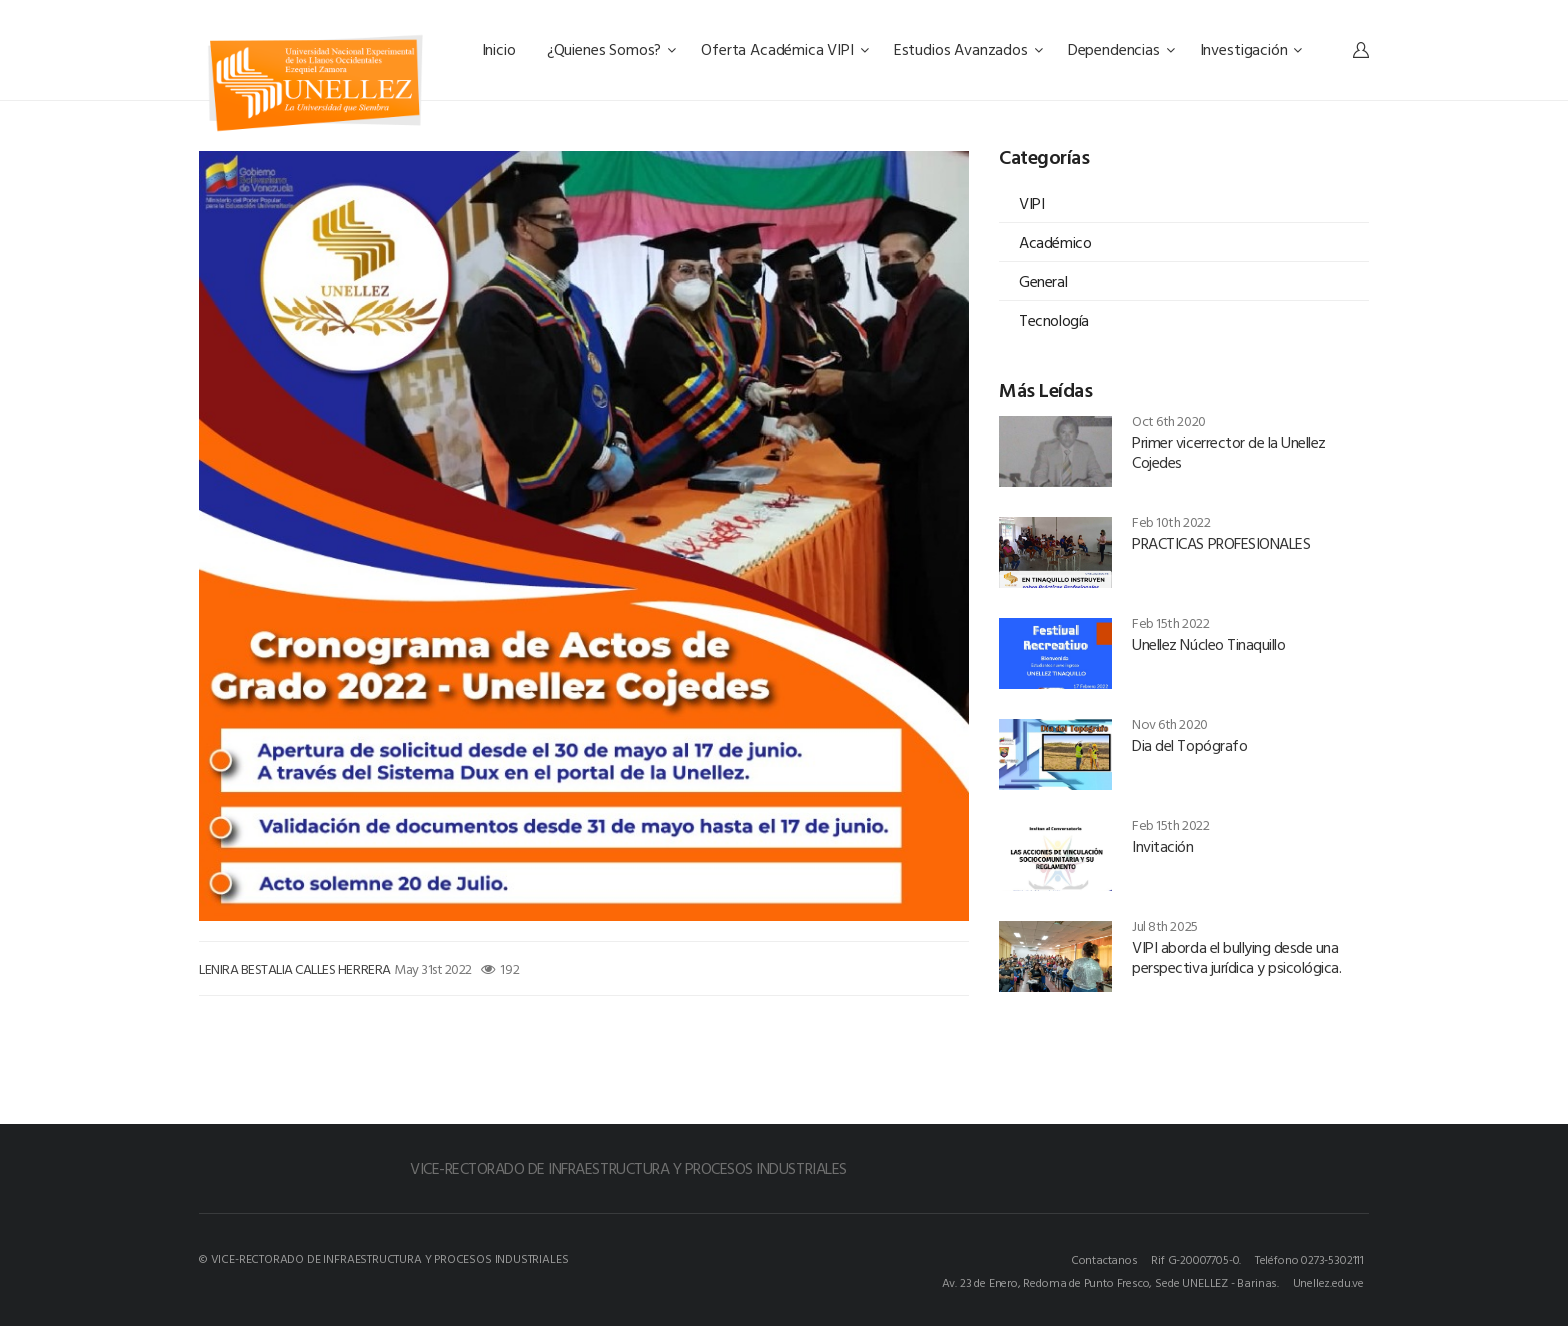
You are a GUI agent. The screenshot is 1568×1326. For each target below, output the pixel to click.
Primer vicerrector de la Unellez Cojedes (1229, 452)
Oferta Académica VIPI (784, 49)
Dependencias (1121, 49)
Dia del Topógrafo (1189, 745)
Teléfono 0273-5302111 (1309, 1259)
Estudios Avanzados (968, 49)
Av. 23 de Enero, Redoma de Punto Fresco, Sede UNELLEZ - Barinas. (1110, 1282)
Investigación (1251, 49)
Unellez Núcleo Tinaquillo (1208, 644)
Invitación (1162, 846)
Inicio (501, 49)
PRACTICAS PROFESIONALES (1221, 543)
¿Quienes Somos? (611, 49)
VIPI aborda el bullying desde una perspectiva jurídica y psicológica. (1236, 957)
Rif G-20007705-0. (1196, 1259)
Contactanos (1104, 1259)
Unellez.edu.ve (1328, 1282)
